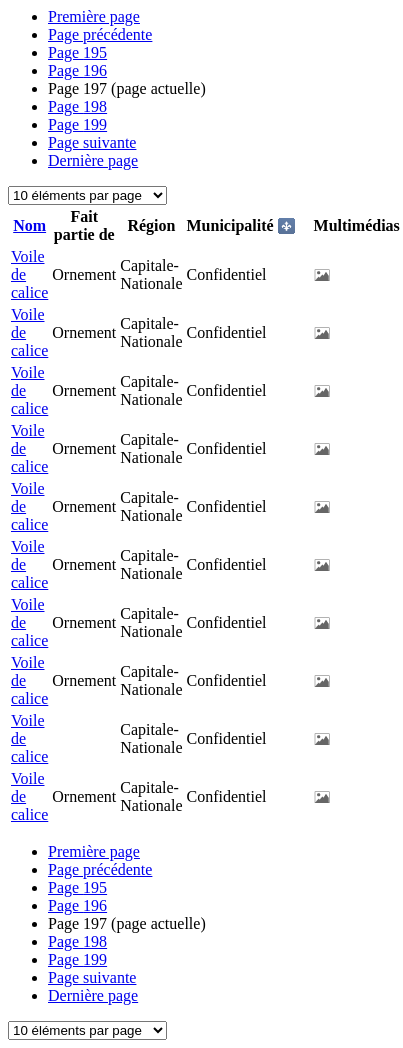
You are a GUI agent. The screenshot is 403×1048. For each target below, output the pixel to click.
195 (77, 52)
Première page (94, 16)
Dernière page (93, 160)
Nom (29, 225)
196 (77, 70)
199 (77, 124)
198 (77, 106)
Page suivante (92, 142)
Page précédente (100, 34)
